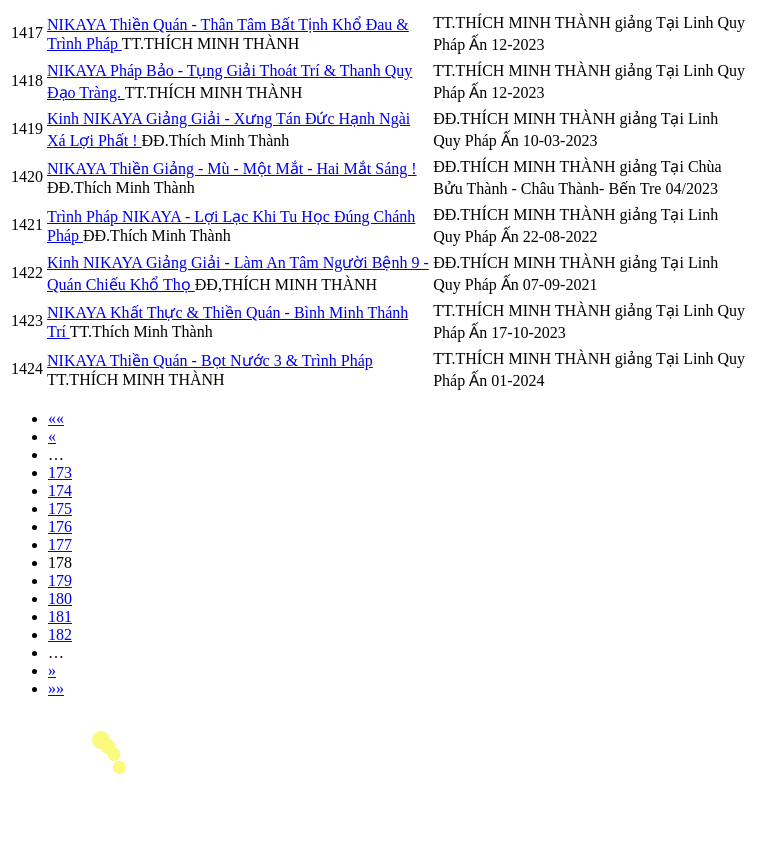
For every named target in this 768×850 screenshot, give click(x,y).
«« (56, 418)
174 (60, 490)
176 (60, 526)
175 (60, 508)
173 (60, 472)
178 (60, 562)
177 (60, 544)
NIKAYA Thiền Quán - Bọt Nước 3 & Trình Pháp (210, 360)
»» (56, 688)
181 (60, 616)
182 (60, 634)
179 (60, 580)
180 (60, 598)
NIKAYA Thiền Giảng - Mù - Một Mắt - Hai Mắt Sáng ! (232, 168)
